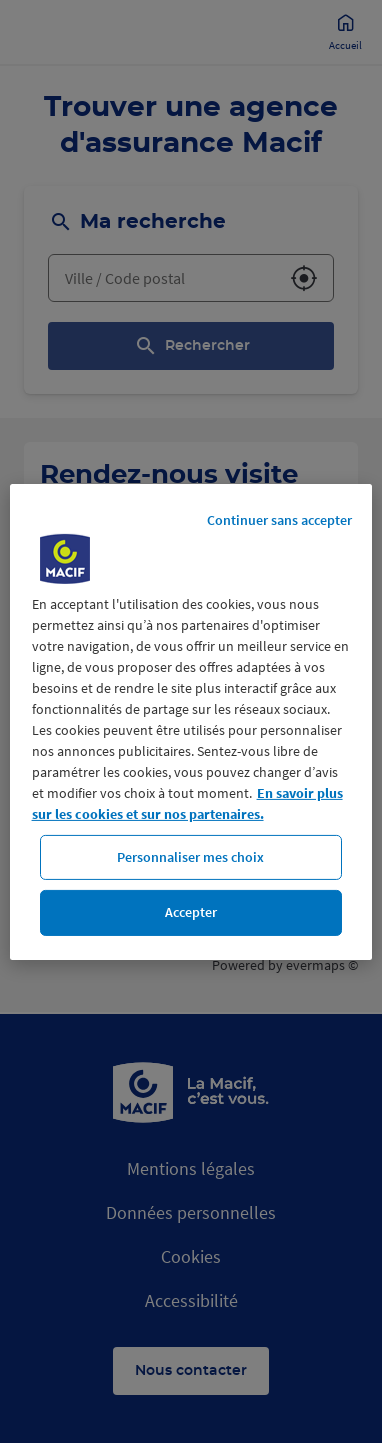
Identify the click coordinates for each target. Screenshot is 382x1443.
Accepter (191, 912)
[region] (191, 721)
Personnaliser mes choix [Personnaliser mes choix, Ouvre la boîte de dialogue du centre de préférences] (190, 856)
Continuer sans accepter (279, 519)
